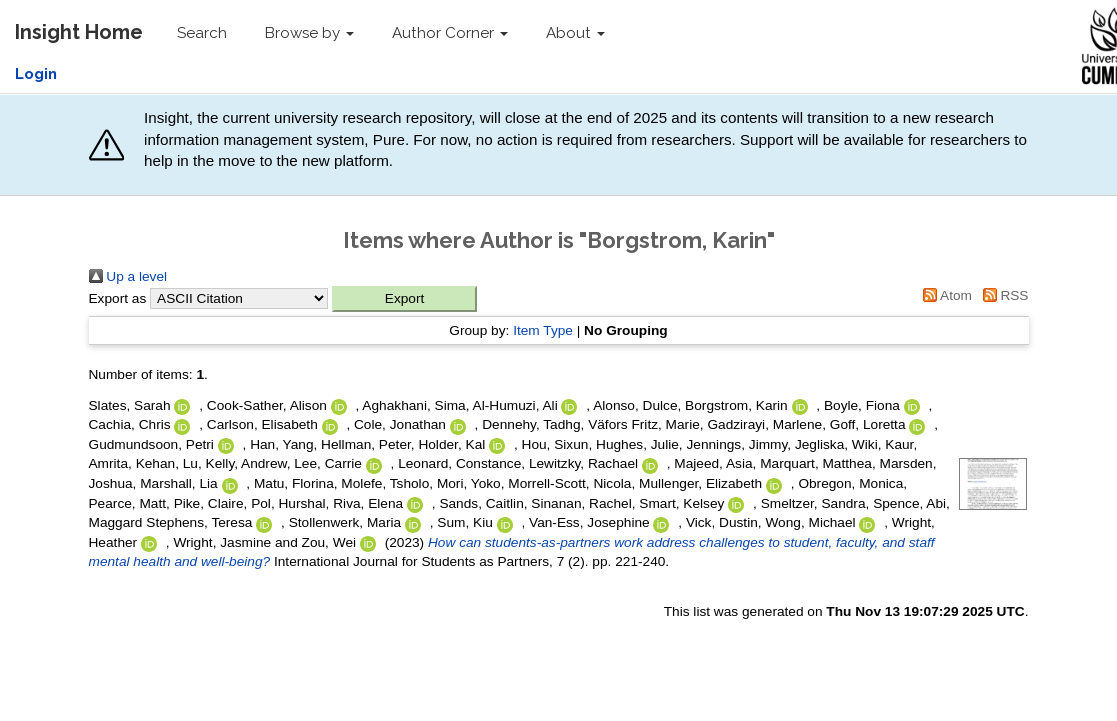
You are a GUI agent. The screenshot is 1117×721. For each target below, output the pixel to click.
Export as (118, 298)
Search (202, 33)
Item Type (543, 330)
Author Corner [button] (450, 33)
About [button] (575, 33)
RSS (1002, 295)
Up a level (128, 276)
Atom (944, 295)
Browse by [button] (309, 33)
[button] (404, 299)
